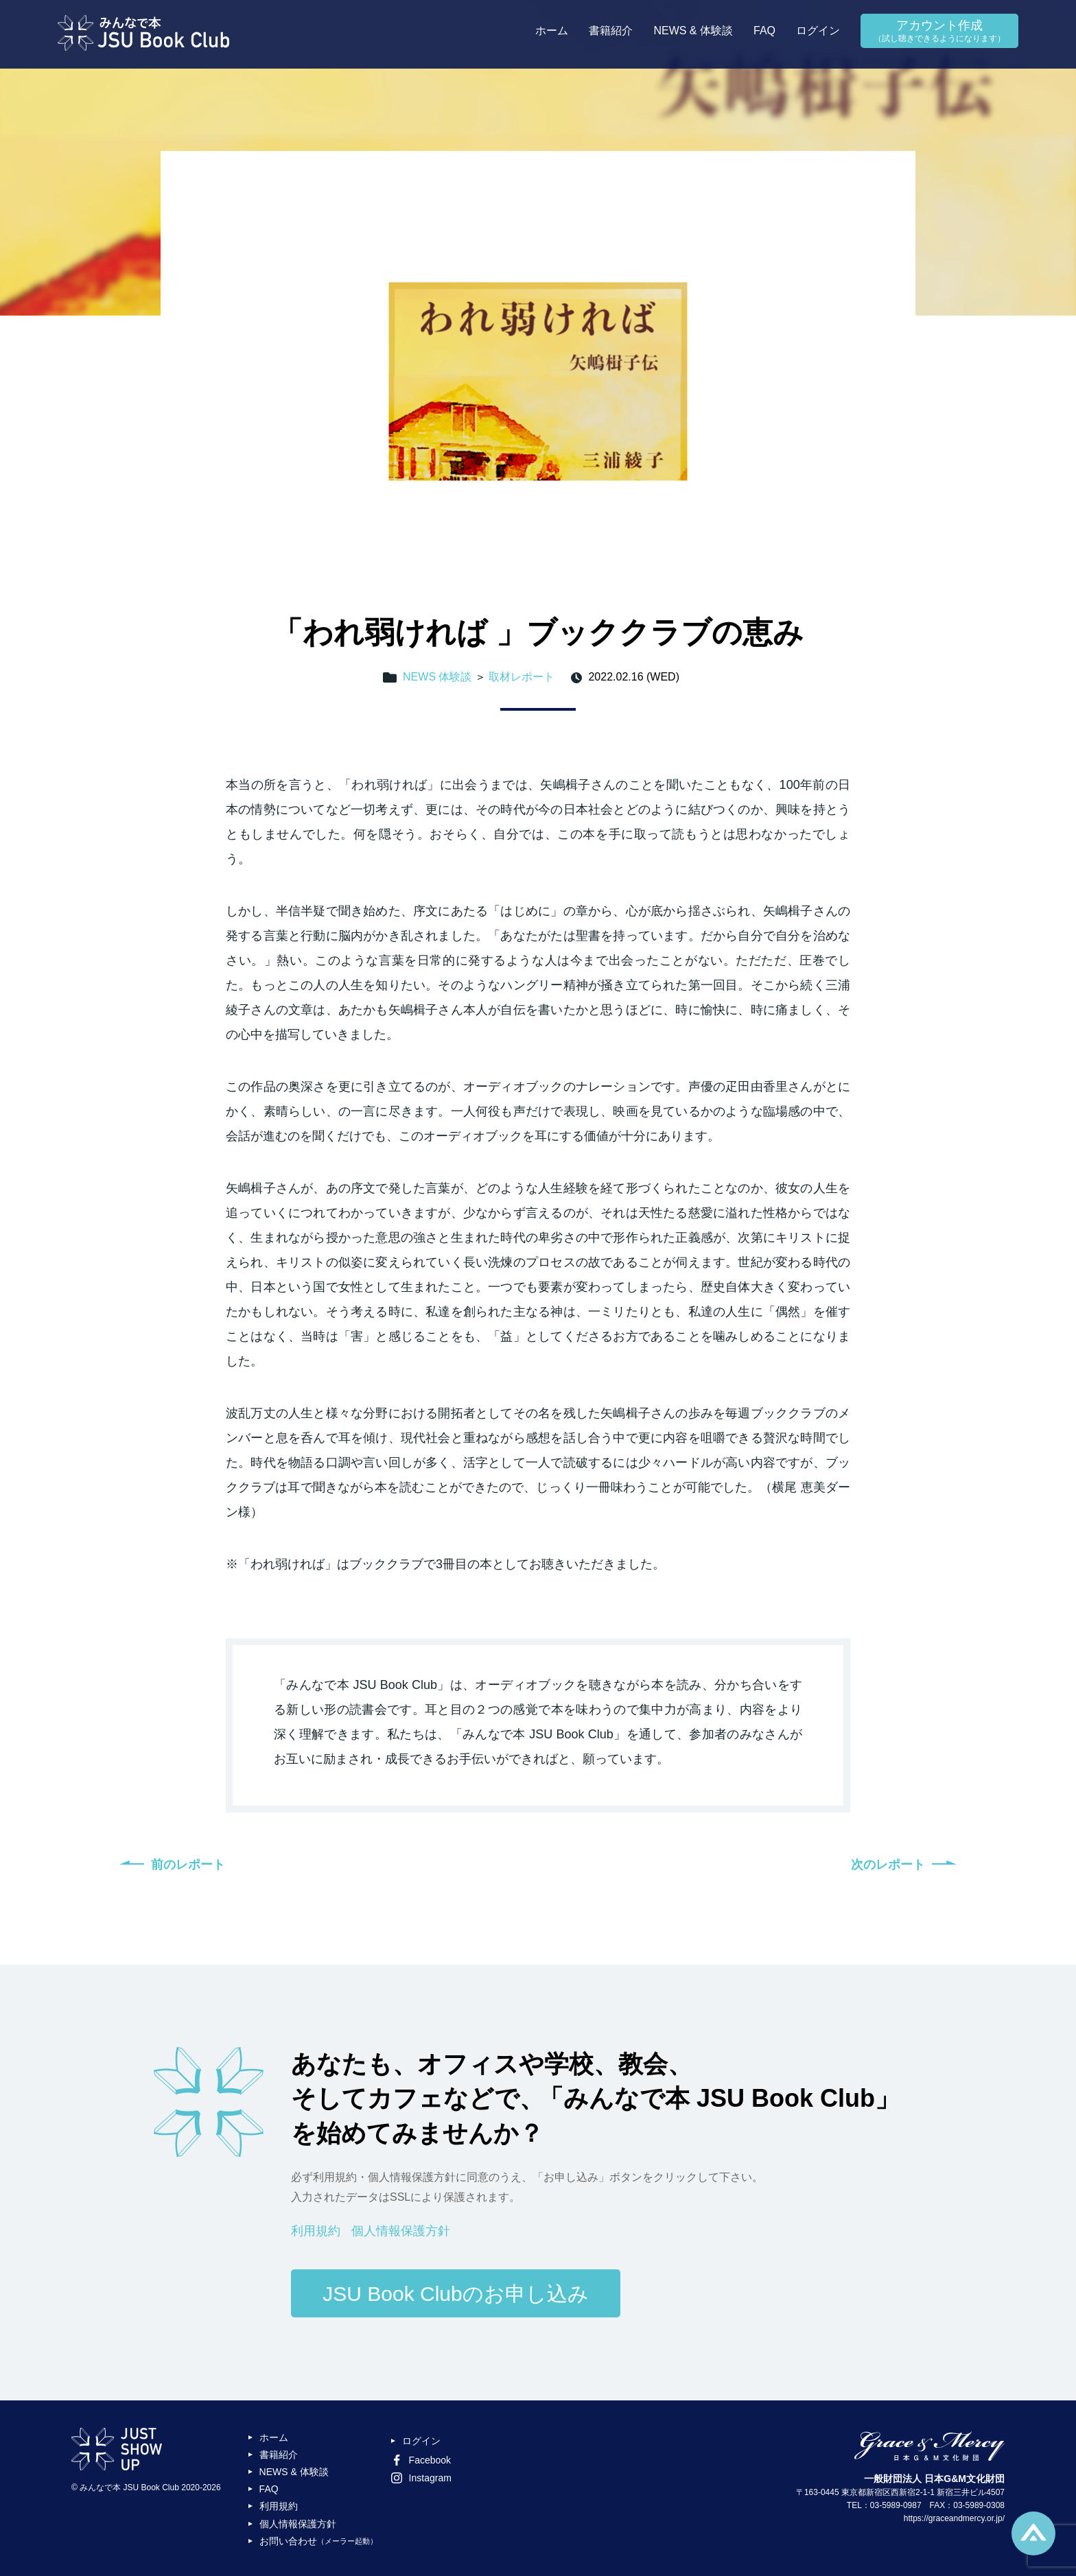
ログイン (818, 30)
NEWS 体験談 (437, 677)
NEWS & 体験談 (693, 30)
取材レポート (521, 677)
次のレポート (888, 1864)
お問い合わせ (318, 2541)
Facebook (421, 2460)
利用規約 (315, 2231)
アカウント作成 (939, 32)
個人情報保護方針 (400, 2231)
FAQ (764, 30)
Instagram (421, 2477)
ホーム (551, 30)
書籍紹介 (611, 30)
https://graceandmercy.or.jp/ (954, 2518)
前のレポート (188, 1864)
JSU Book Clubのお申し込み (455, 2293)
